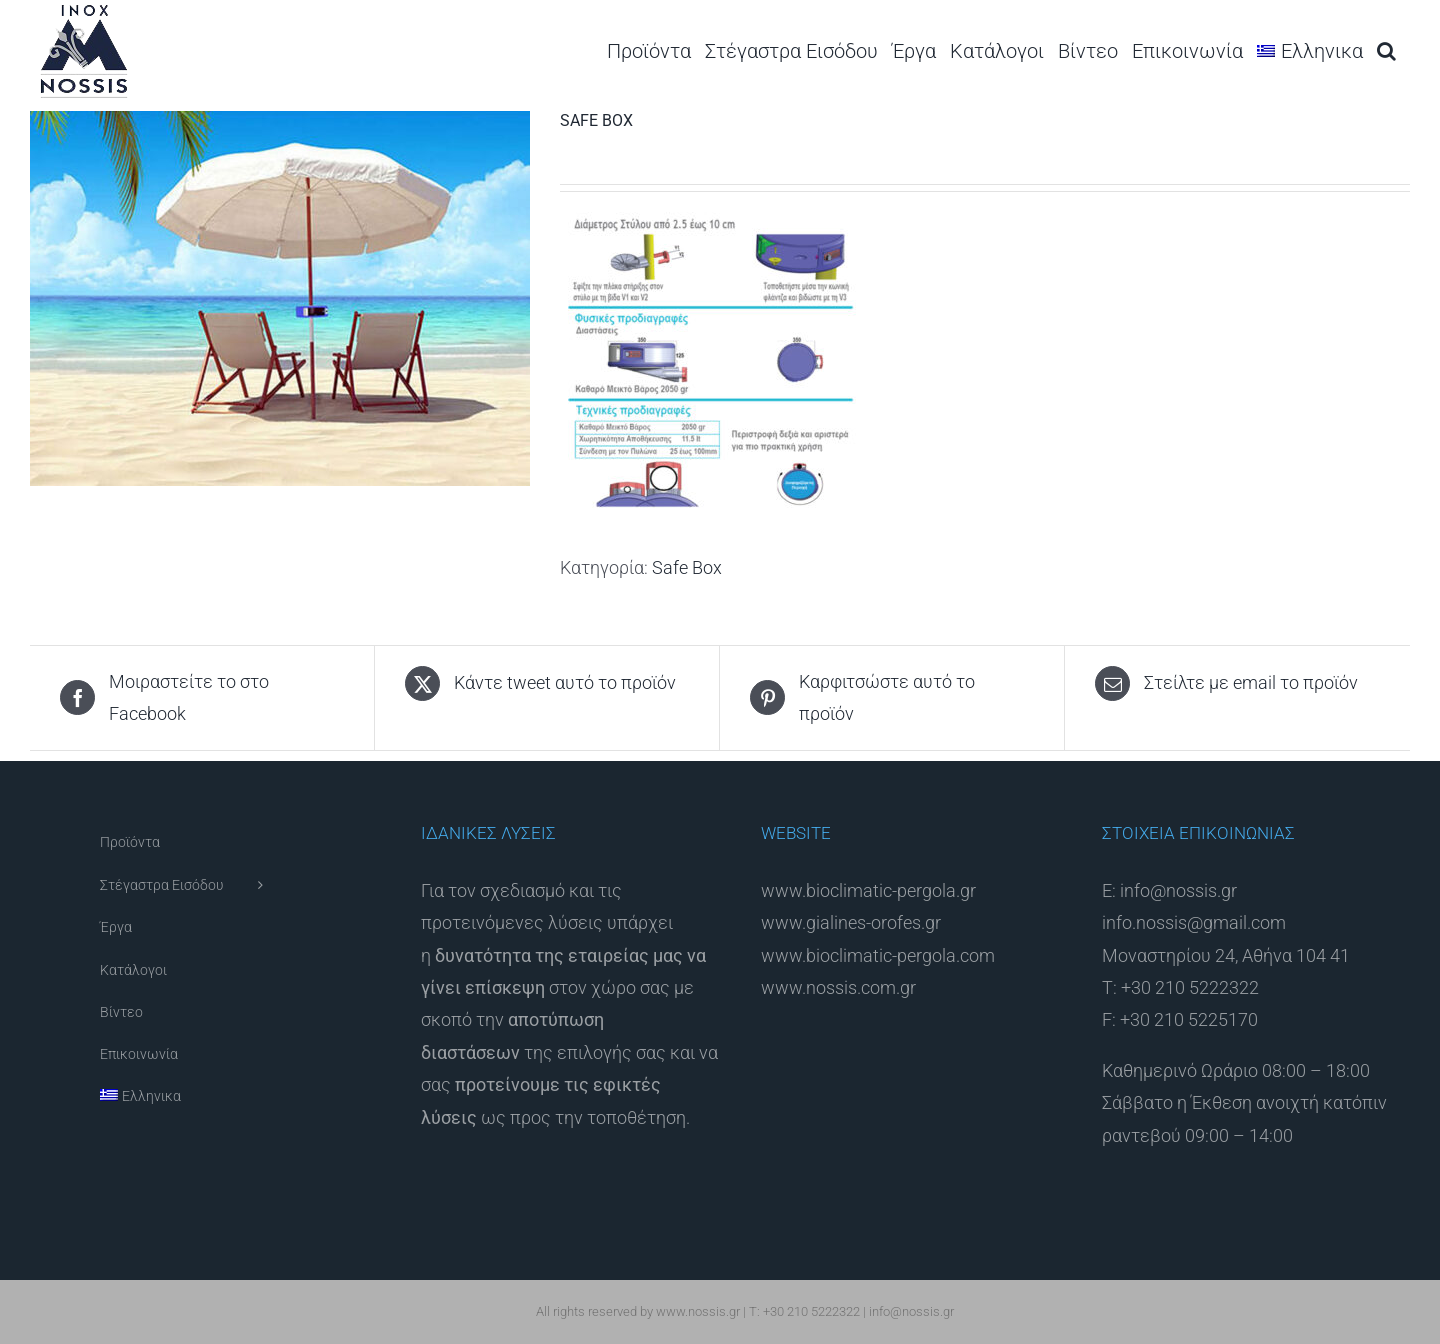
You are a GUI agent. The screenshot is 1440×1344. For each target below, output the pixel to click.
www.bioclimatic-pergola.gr (868, 890)
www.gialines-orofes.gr (851, 922)
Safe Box (687, 567)
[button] (1386, 50)
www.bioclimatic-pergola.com (878, 955)
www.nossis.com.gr (838, 987)
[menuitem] (1310, 50)
